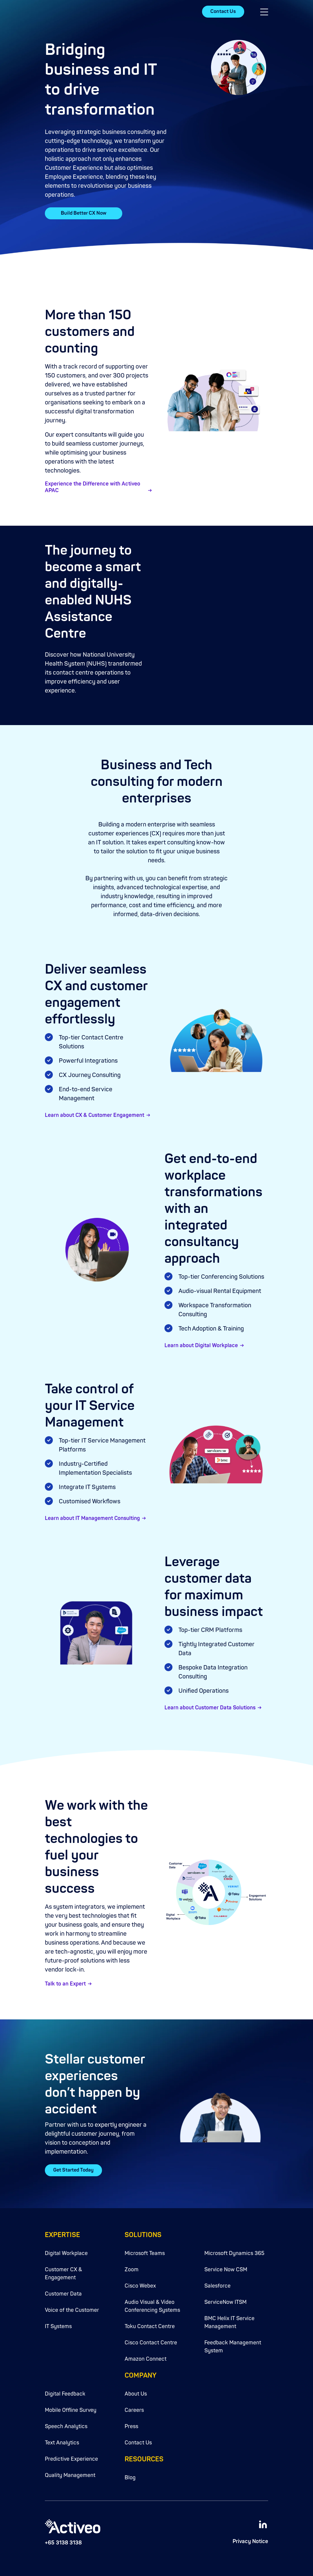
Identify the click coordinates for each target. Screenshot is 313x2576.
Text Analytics (62, 2442)
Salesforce (217, 2286)
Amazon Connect (145, 2359)
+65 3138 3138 (63, 2542)
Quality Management (70, 2475)
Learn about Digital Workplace (201, 1345)
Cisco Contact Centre (151, 2342)
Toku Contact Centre (150, 2326)
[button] (264, 12)
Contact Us (223, 11)
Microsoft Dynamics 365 (234, 2253)
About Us (136, 2394)
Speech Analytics (66, 2426)
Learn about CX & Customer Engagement (94, 1115)
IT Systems (58, 2326)
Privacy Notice (250, 2541)
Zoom (132, 2269)
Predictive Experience (71, 2459)
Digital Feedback (65, 2394)
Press (131, 2426)
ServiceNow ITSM (225, 2302)
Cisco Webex (140, 2286)
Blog (130, 2477)
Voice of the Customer (72, 2310)
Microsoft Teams (145, 2253)
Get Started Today (73, 2170)
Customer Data (63, 2294)
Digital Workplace (66, 2253)
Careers (134, 2410)
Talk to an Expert (65, 1984)
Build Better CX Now (83, 213)
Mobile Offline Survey (70, 2410)
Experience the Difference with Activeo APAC (92, 487)
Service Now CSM (225, 2269)
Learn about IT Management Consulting (92, 1518)
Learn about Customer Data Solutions (210, 1707)
